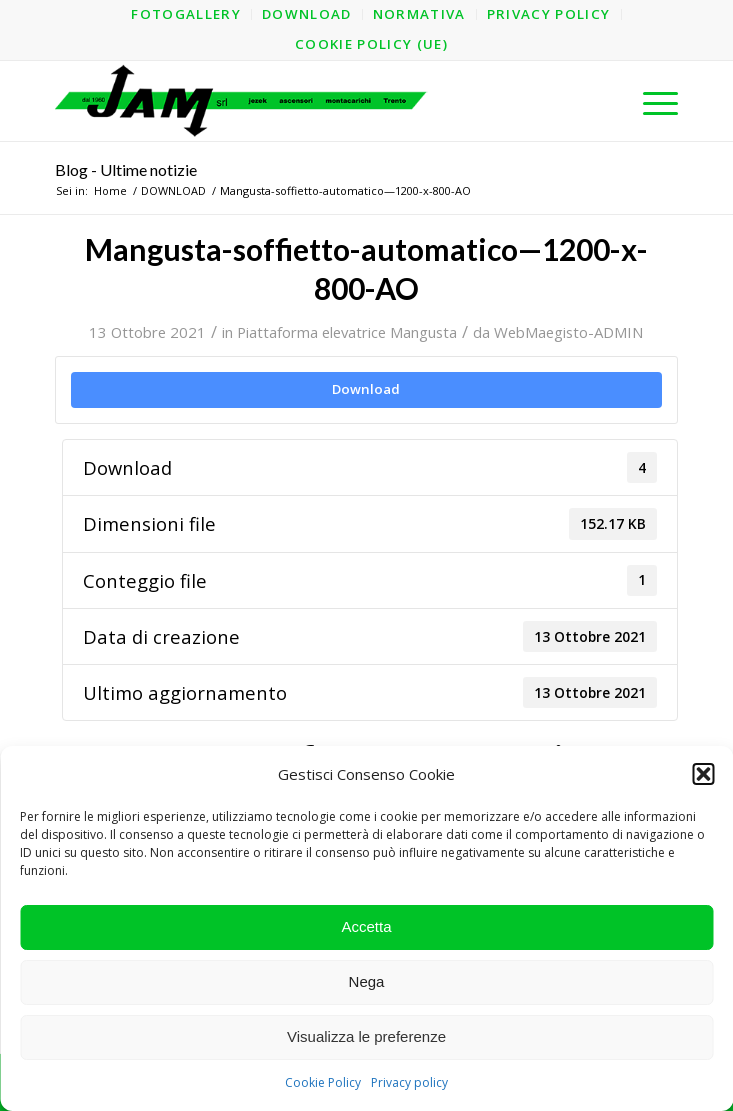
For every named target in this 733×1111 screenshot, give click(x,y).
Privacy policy (409, 1082)
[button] (703, 774)
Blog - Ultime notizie (126, 169)
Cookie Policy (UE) (371, 44)
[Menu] (650, 101)
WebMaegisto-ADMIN (568, 332)
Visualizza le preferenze (366, 1036)
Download (366, 389)
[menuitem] (186, 14)
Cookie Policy (323, 1082)
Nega (367, 981)
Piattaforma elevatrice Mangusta (347, 332)
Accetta (366, 926)
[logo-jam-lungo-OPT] (304, 101)
